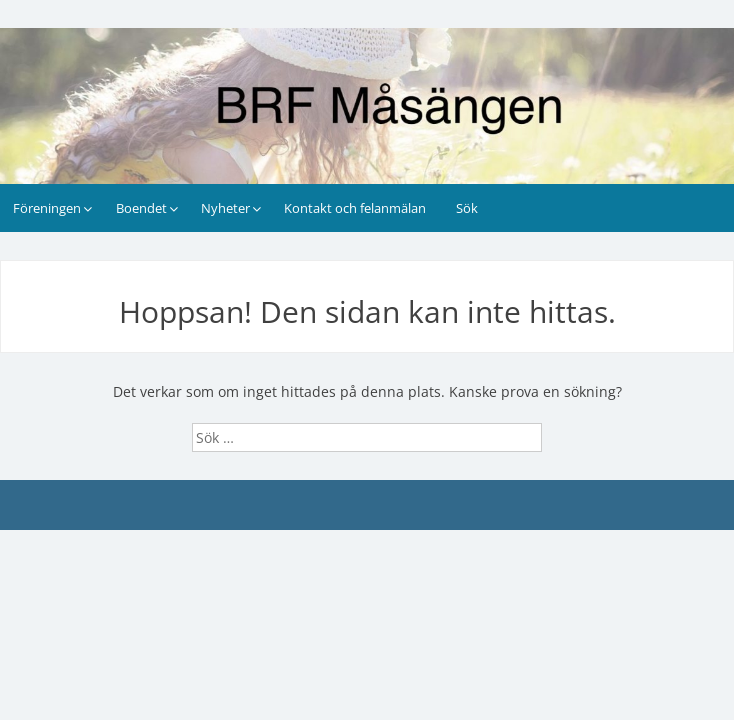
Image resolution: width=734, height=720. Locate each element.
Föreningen (47, 208)
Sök (467, 208)
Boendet (141, 208)
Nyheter (225, 208)
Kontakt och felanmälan (355, 208)
